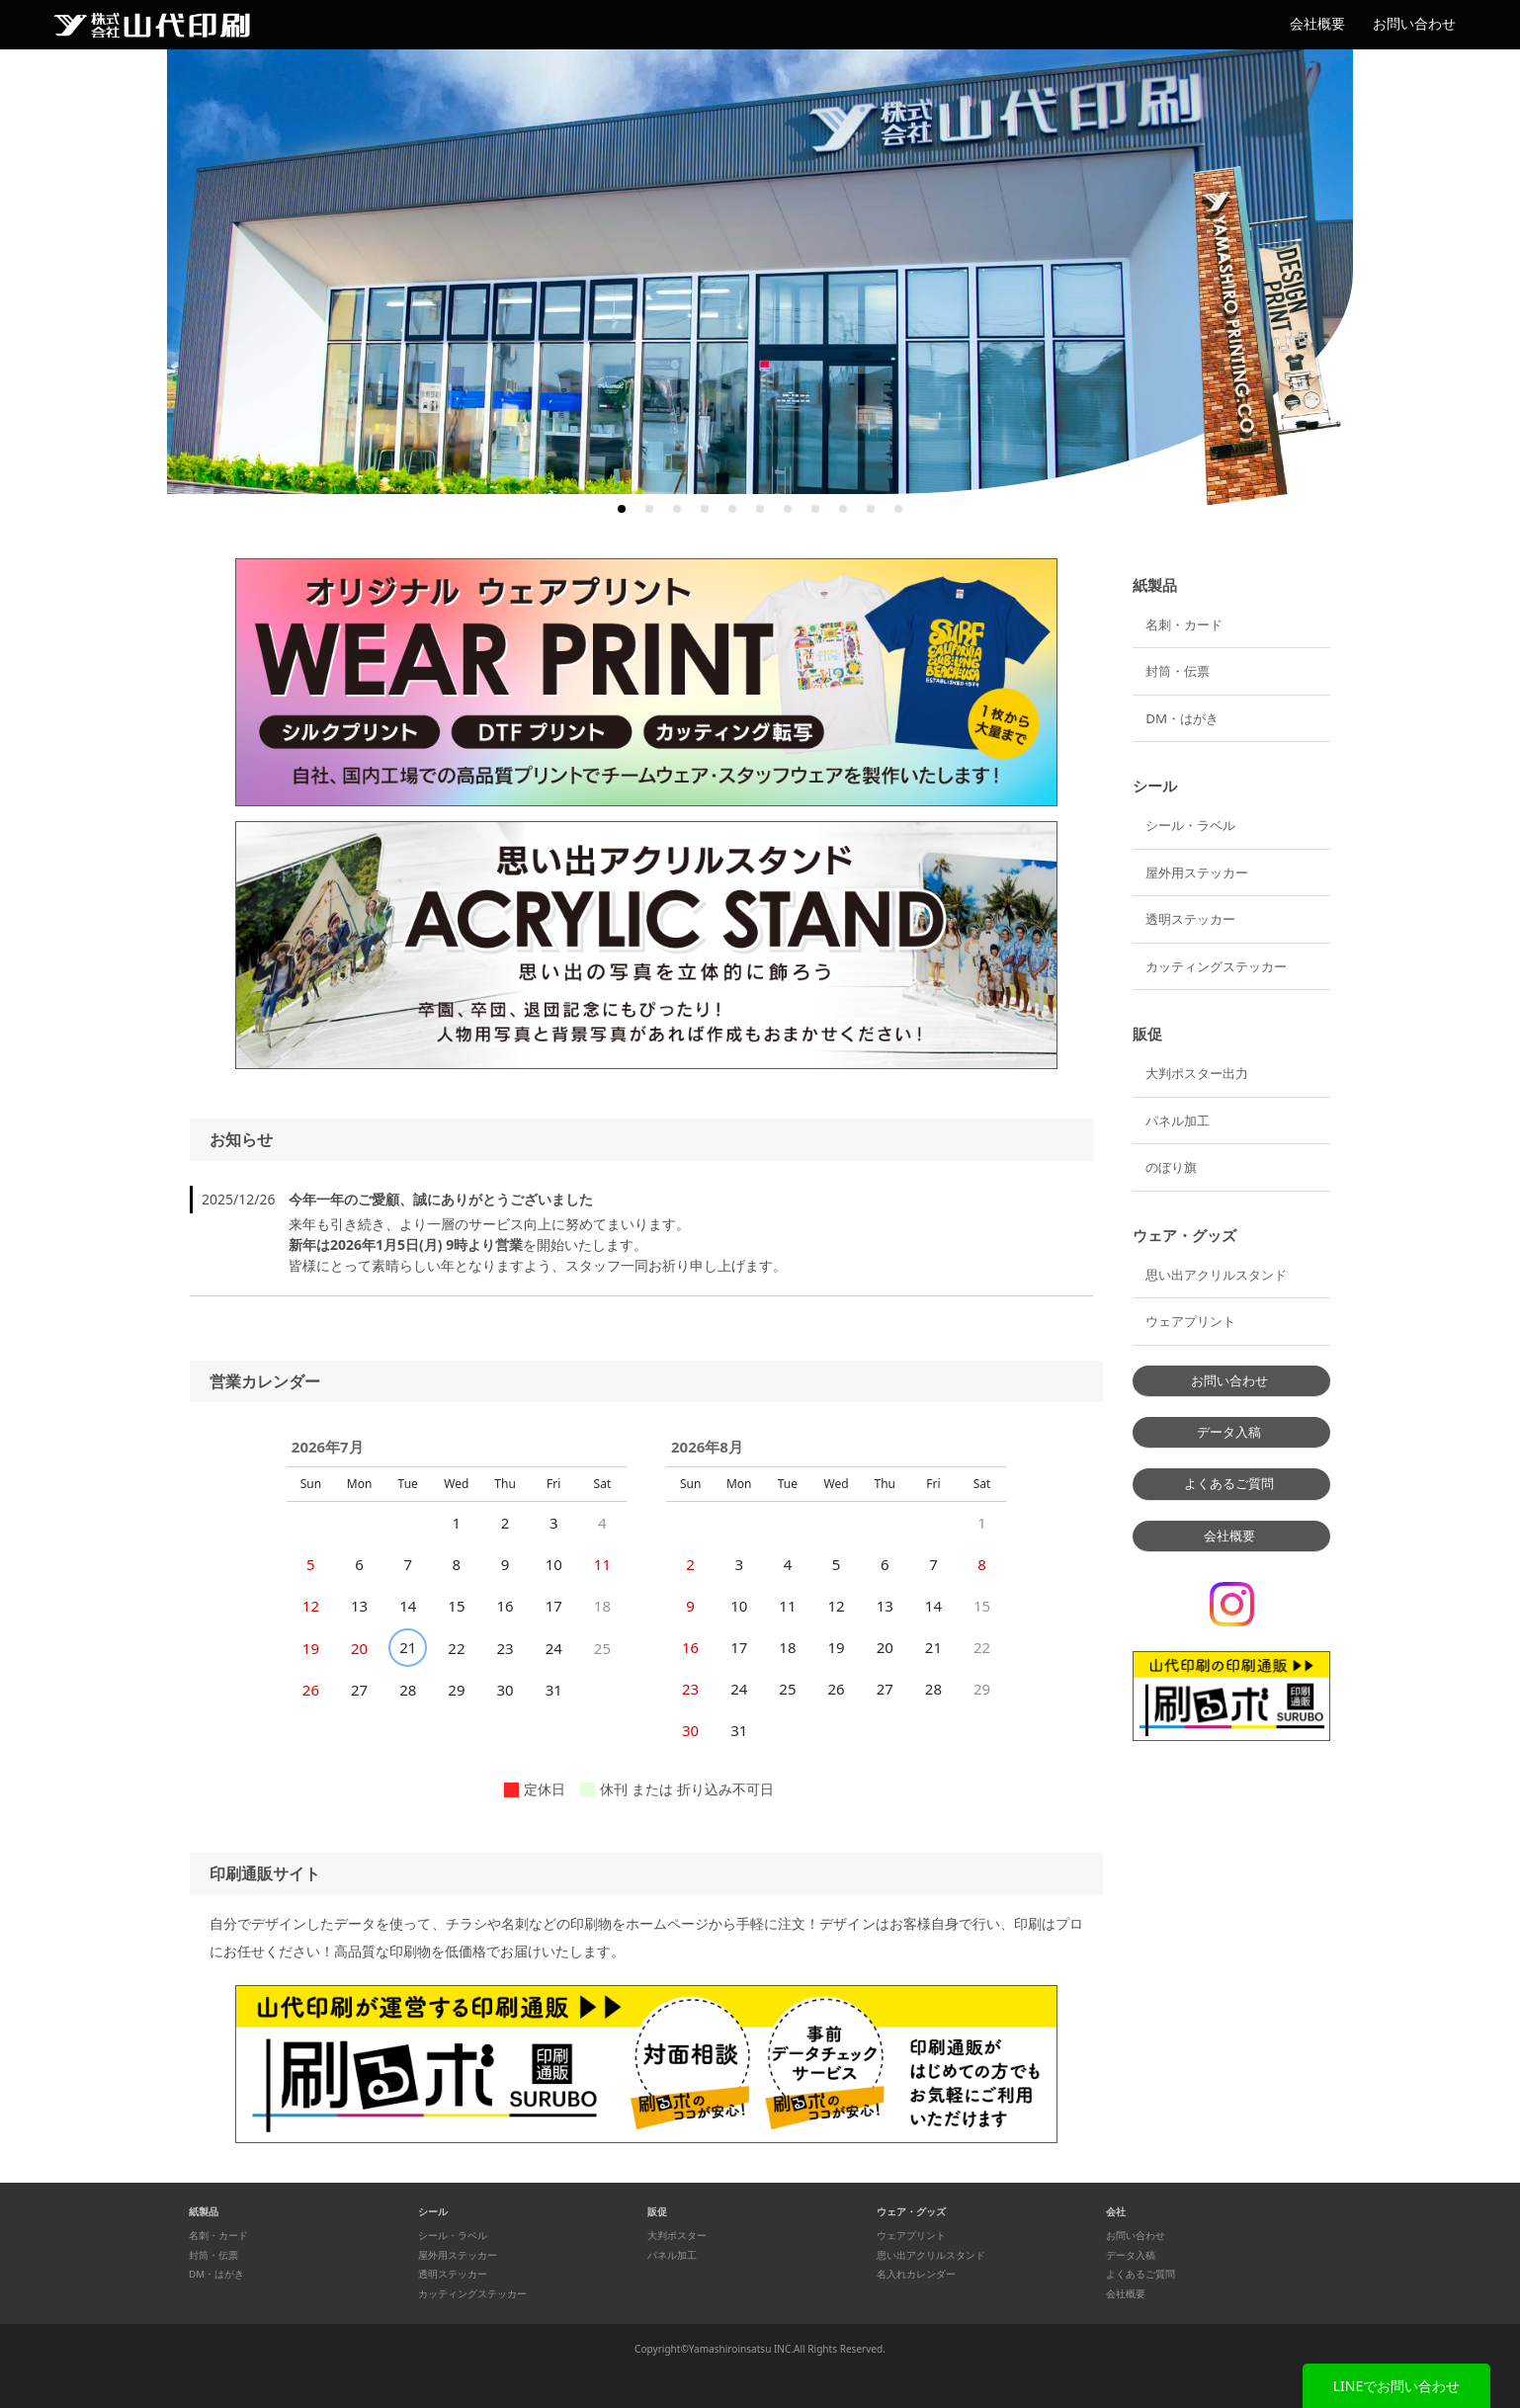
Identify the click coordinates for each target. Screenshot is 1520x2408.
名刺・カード (1184, 624)
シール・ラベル (1190, 825)
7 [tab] (788, 509)
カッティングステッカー (1216, 966)
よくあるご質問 (1229, 1483)
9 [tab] (843, 509)
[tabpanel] (760, 271)
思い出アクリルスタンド (1216, 1275)
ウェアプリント (1190, 1321)
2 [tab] (649, 509)
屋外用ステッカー (1196, 872)
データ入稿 (1229, 1432)
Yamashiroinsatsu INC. (741, 2349)
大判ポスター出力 (1196, 1073)
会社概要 (1317, 23)
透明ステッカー (1190, 919)
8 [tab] (815, 509)
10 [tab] (871, 509)
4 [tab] (705, 509)
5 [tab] (732, 509)
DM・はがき (1182, 718)
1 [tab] (622, 509)
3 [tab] (677, 509)
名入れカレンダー (916, 2274)
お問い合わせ (1414, 23)
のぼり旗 (1171, 1167)
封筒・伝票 (1177, 671)
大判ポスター (677, 2235)
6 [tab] (760, 509)
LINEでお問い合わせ (1397, 2385)
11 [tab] (898, 509)
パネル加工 (1177, 1120)
